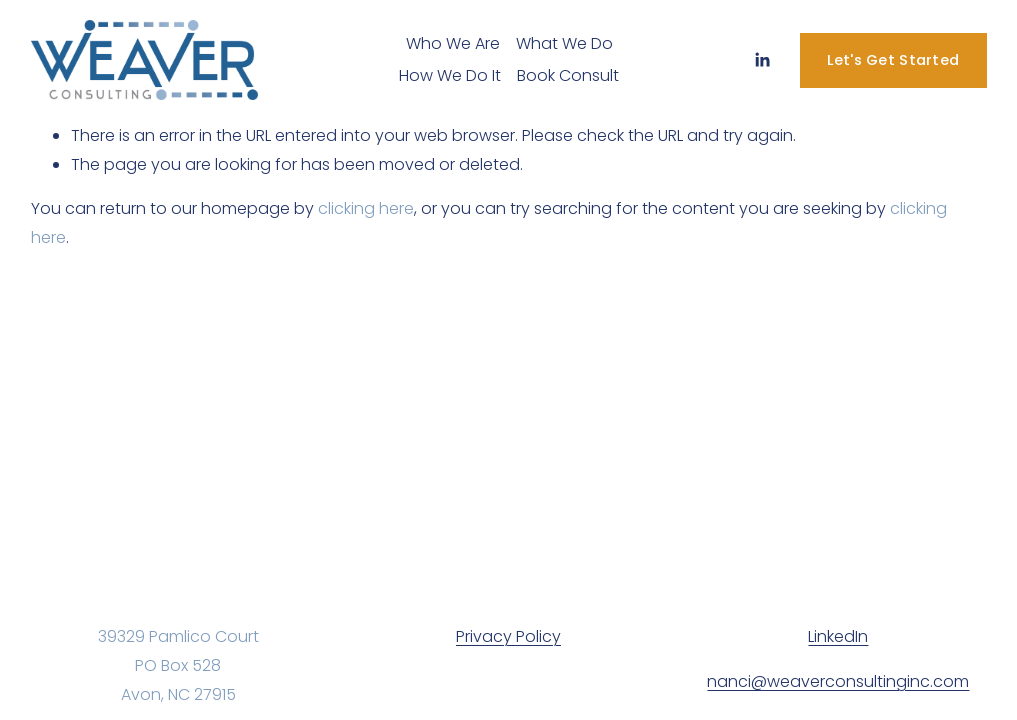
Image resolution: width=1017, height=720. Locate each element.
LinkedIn (838, 636)
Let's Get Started (893, 59)
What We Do (564, 43)
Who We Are (453, 43)
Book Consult (568, 75)
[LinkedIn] (762, 60)
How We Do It (450, 75)
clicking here (366, 208)
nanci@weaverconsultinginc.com (838, 681)
